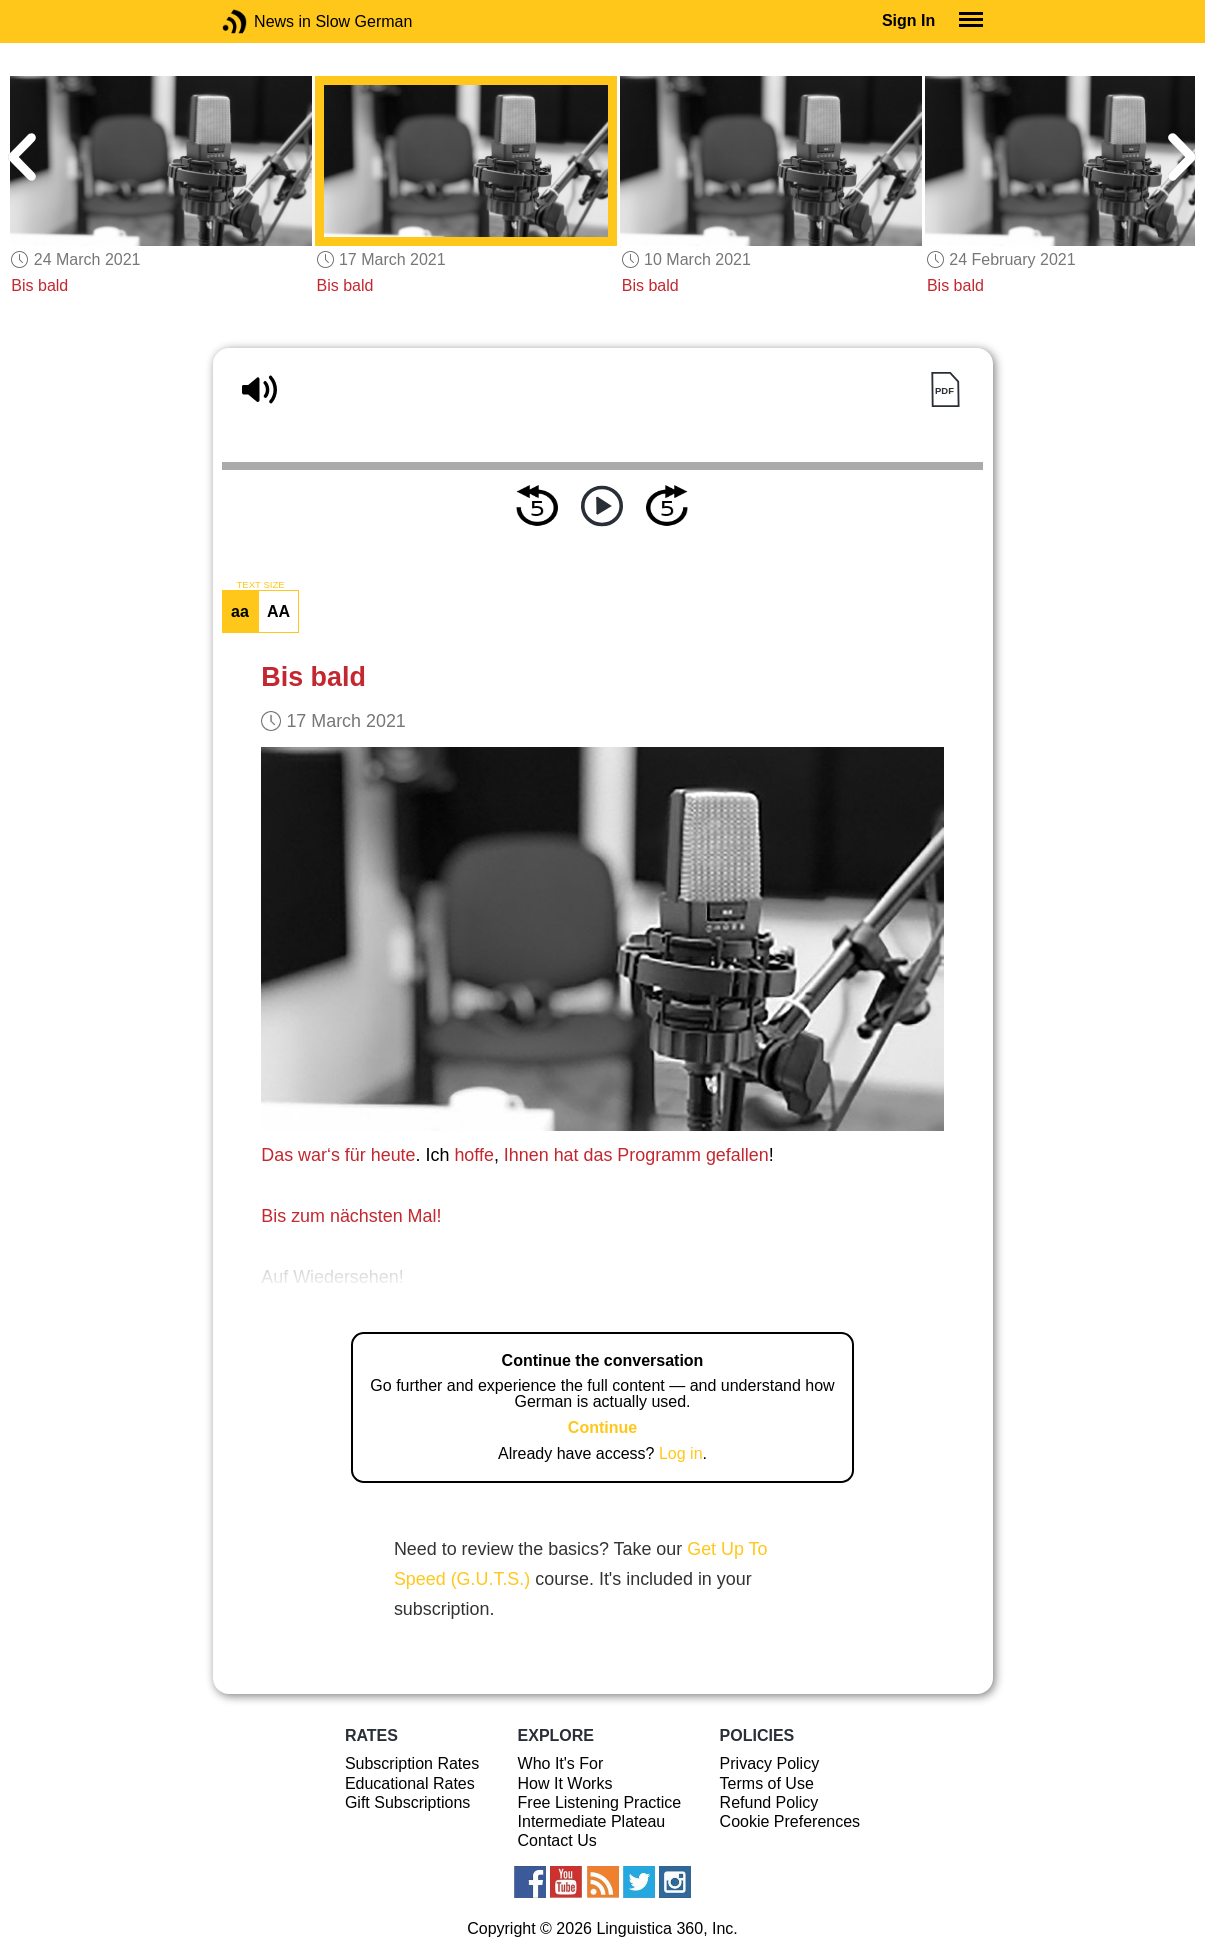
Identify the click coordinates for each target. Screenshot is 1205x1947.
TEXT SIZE (260, 585)
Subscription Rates (412, 1763)
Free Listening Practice (600, 1802)
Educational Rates (410, 1783)
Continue (602, 1427)
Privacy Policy (770, 1763)
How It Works (565, 1783)
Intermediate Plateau (592, 1821)
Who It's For (561, 1763)
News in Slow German (264, 21)
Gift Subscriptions (407, 1802)
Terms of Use (767, 1783)
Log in (681, 1453)
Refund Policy (769, 1802)
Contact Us (557, 1840)
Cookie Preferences (790, 1821)
